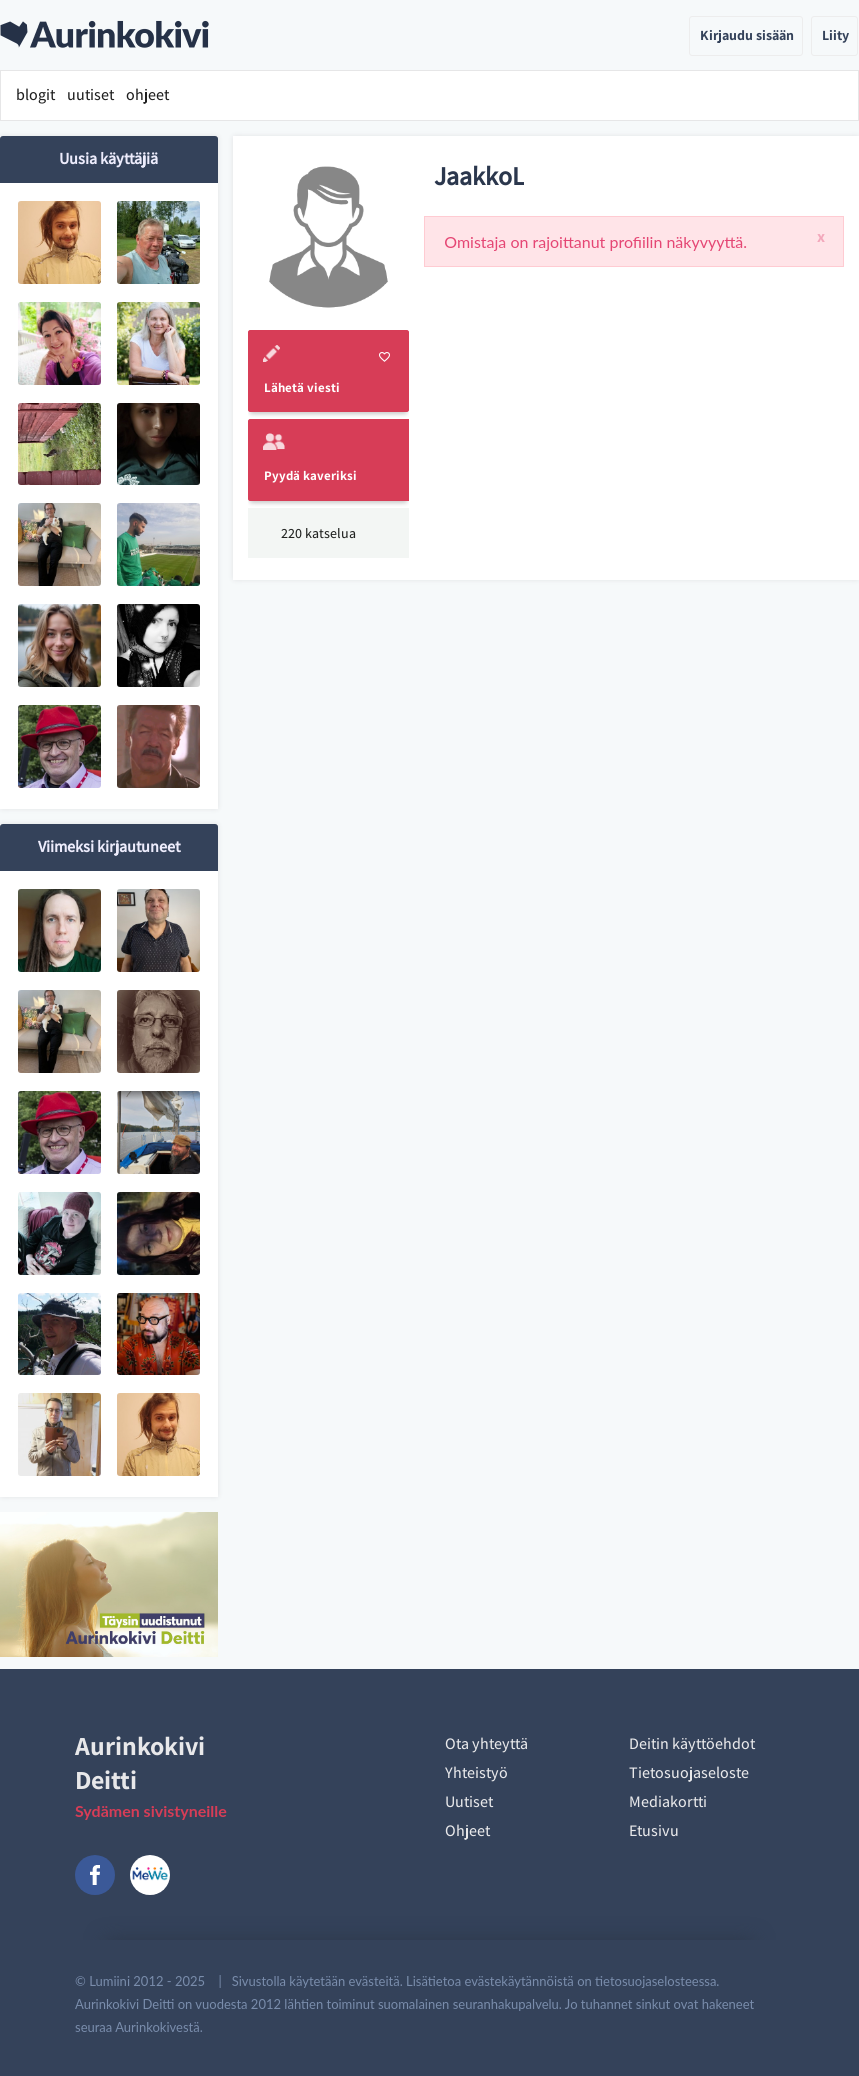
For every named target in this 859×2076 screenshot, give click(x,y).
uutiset (90, 94)
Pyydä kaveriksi (310, 475)
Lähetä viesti (302, 387)
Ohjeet (467, 1830)
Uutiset (469, 1801)
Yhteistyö (476, 1772)
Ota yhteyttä (486, 1743)
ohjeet (147, 94)
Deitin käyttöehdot (692, 1743)
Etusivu (654, 1830)
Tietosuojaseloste (689, 1772)
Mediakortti (668, 1801)
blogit (35, 94)
